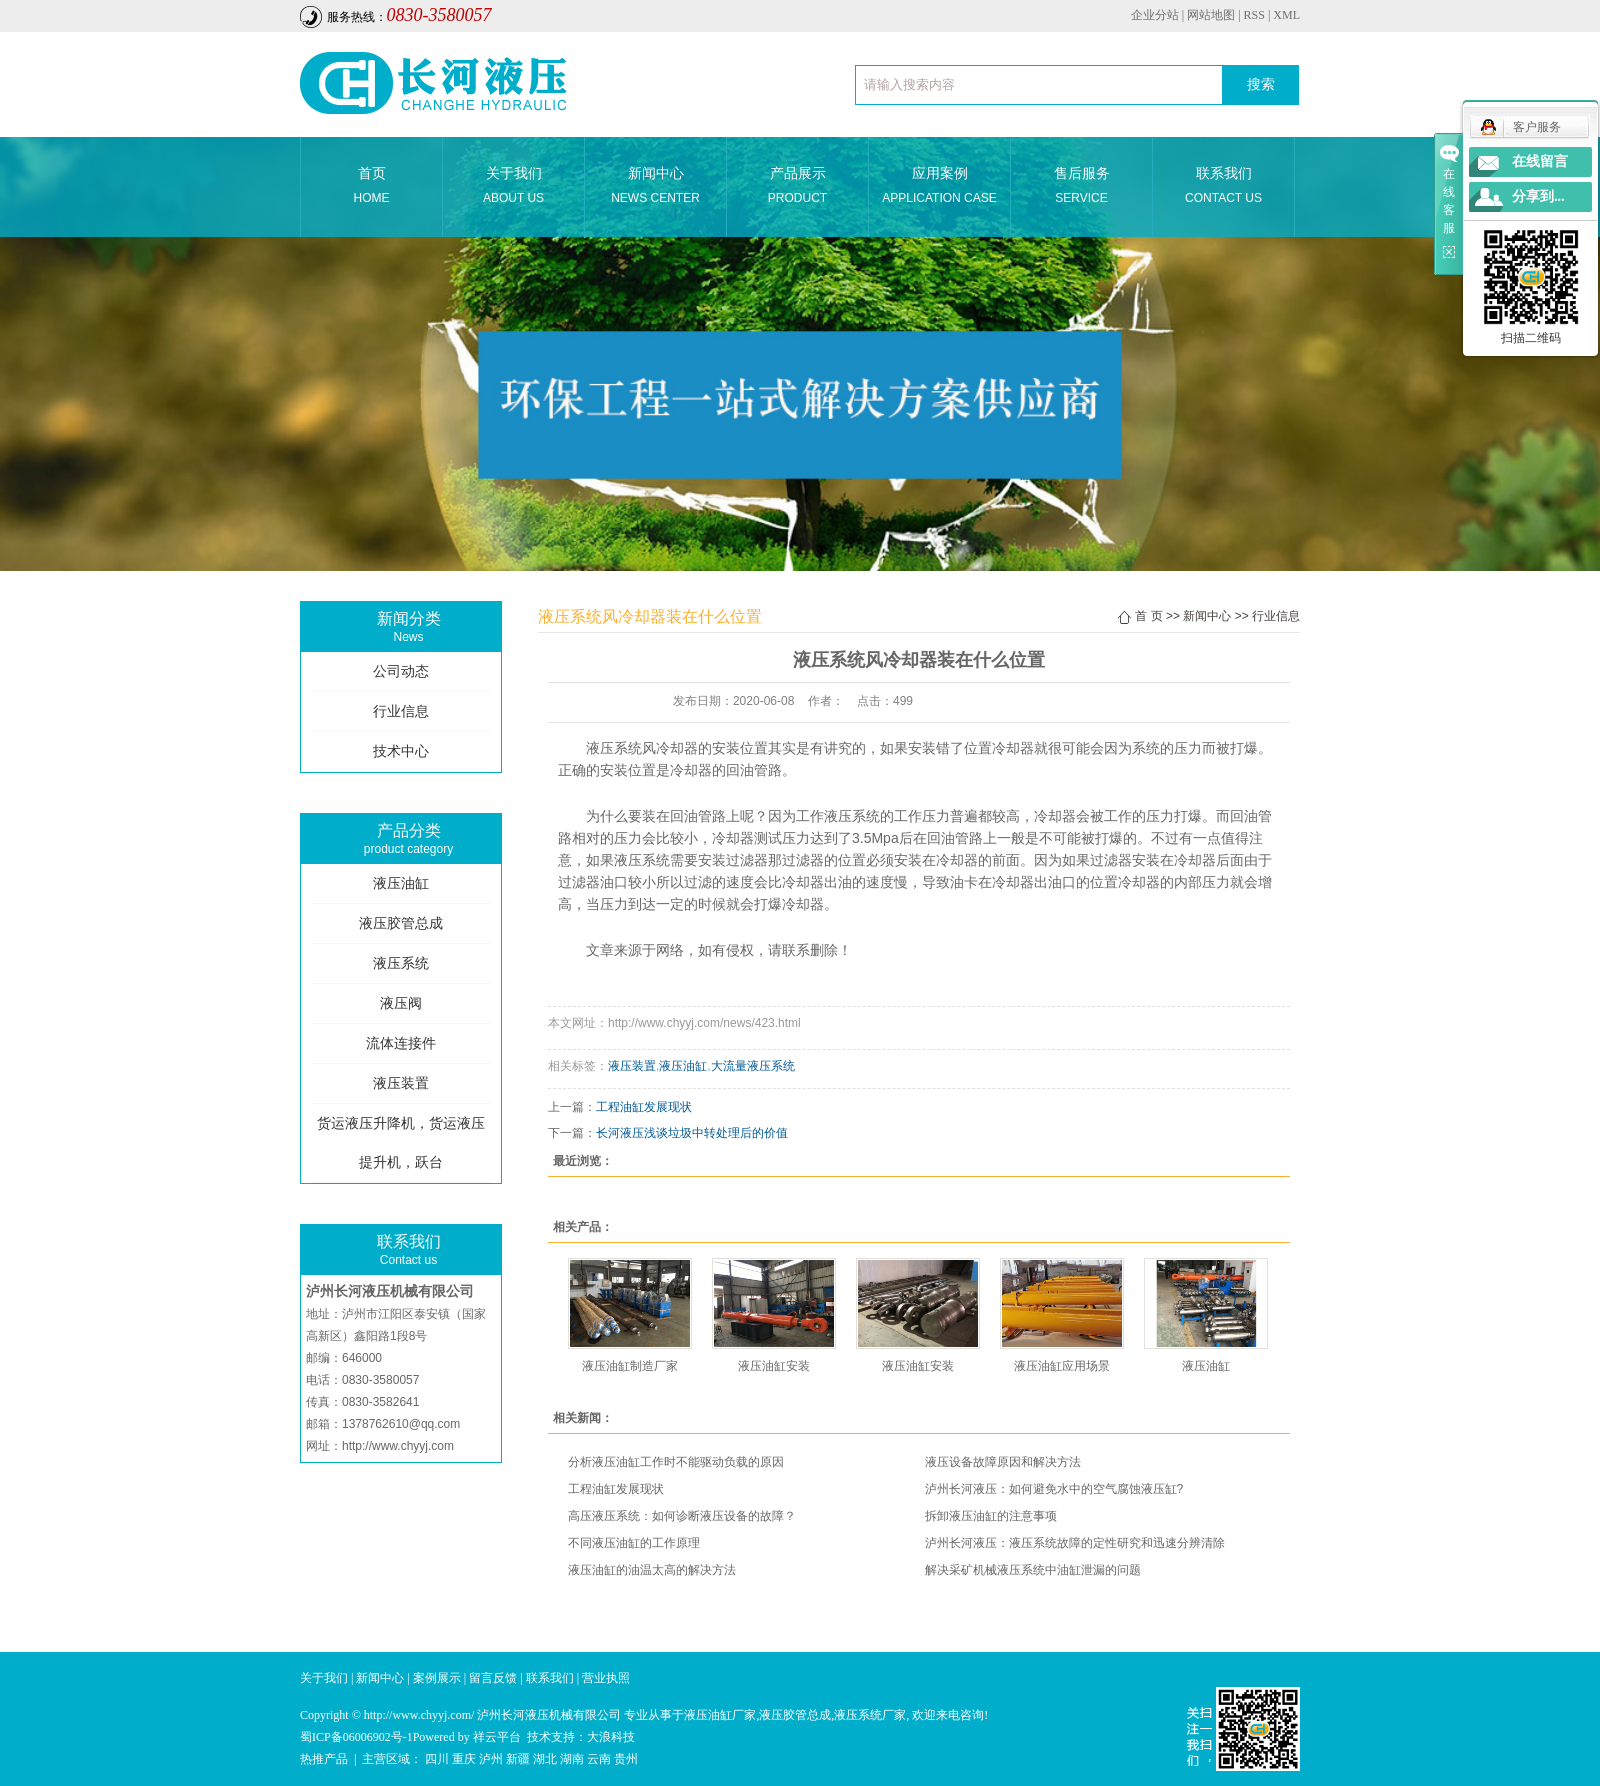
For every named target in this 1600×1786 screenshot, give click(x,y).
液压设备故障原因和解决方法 (1003, 1462)
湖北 (545, 1759)
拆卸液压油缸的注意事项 (991, 1516)
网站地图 (1211, 15)
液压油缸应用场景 (1062, 1366)
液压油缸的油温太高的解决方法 (652, 1570)
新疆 (518, 1759)
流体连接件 (401, 1043)
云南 (599, 1759)
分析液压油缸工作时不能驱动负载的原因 (676, 1462)
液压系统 (401, 963)
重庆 (464, 1759)
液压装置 (401, 1083)
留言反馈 (493, 1678)
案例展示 (437, 1678)
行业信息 (401, 711)
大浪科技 (611, 1737)
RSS (1254, 15)
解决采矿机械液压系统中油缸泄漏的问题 (1033, 1570)
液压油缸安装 (774, 1366)
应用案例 (939, 188)
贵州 (626, 1759)
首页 (371, 188)
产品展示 (797, 188)
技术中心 (401, 751)
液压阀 (401, 1003)
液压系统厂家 (870, 1715)
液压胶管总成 (401, 923)
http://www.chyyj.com (398, 1446)
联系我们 (1223, 188)
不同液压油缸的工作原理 (634, 1543)
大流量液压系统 (753, 1066)
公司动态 (401, 671)
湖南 (572, 1759)
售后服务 (1081, 188)
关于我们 (513, 188)
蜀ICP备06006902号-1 (356, 1737)
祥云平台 (497, 1737)
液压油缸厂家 (720, 1715)
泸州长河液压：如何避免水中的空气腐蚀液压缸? (1054, 1489)
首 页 (1148, 616)
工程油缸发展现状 (644, 1107)
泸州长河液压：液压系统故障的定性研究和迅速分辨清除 (1075, 1543)
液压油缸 (401, 883)
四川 (437, 1759)
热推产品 (324, 1759)
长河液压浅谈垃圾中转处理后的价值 (692, 1133)
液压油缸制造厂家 (630, 1366)
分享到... (1538, 196)
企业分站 (1155, 15)
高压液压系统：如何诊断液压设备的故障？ (682, 1516)
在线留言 (1540, 161)
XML (1286, 15)
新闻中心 (655, 188)
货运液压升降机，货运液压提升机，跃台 (401, 1143)
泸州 (491, 1759)
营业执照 (606, 1678)
